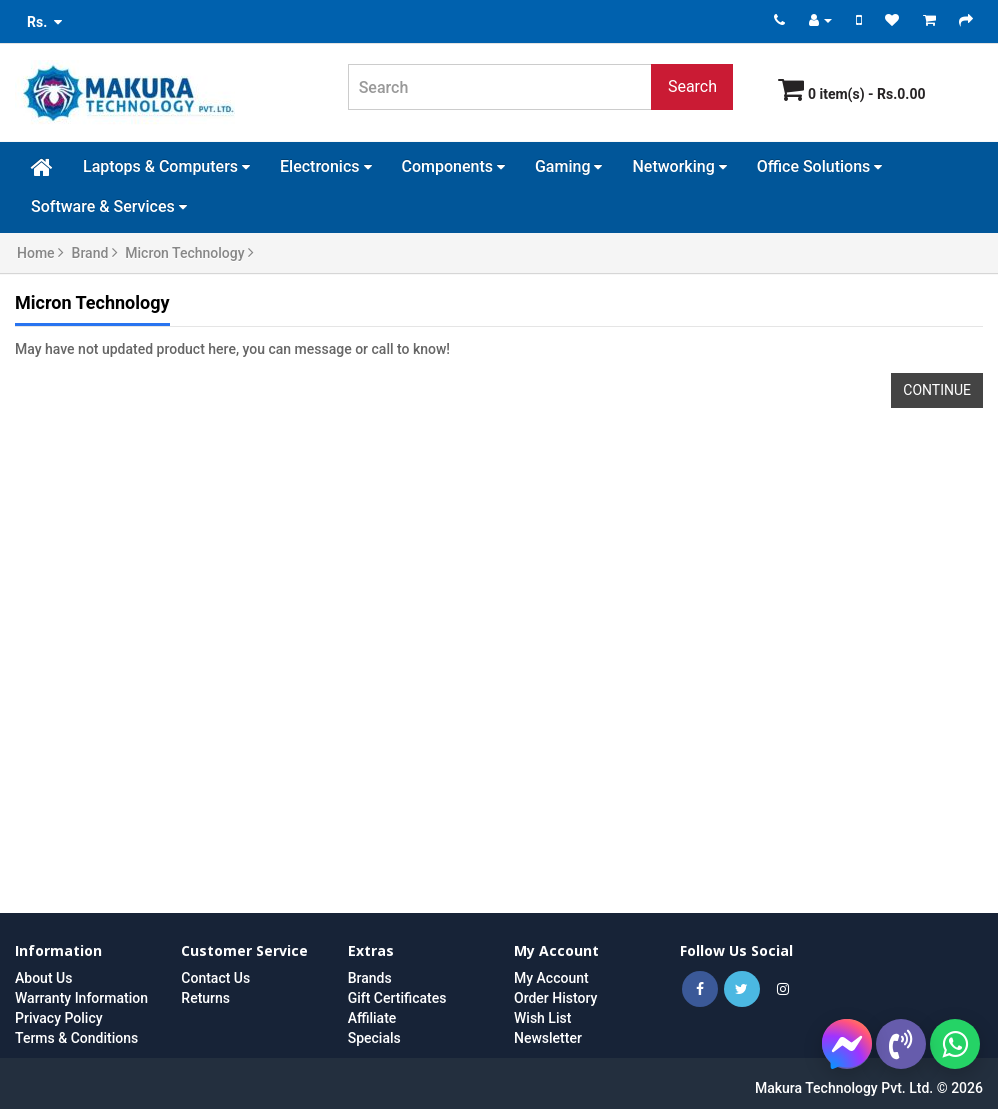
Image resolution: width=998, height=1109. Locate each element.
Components (453, 166)
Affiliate (372, 1018)
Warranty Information (81, 998)
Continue (937, 390)
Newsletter (548, 1038)
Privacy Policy (59, 1018)
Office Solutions (820, 166)
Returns (205, 998)
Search (692, 86)
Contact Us (215, 978)
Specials (374, 1038)
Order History (555, 998)
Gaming (569, 166)
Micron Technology (189, 253)
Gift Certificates (397, 998)
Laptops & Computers (166, 166)
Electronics (325, 166)
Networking (679, 166)
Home (40, 253)
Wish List (542, 1018)
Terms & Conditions (76, 1038)
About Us (43, 978)
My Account (551, 978)
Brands (370, 978)
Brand (95, 253)
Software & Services (109, 206)
